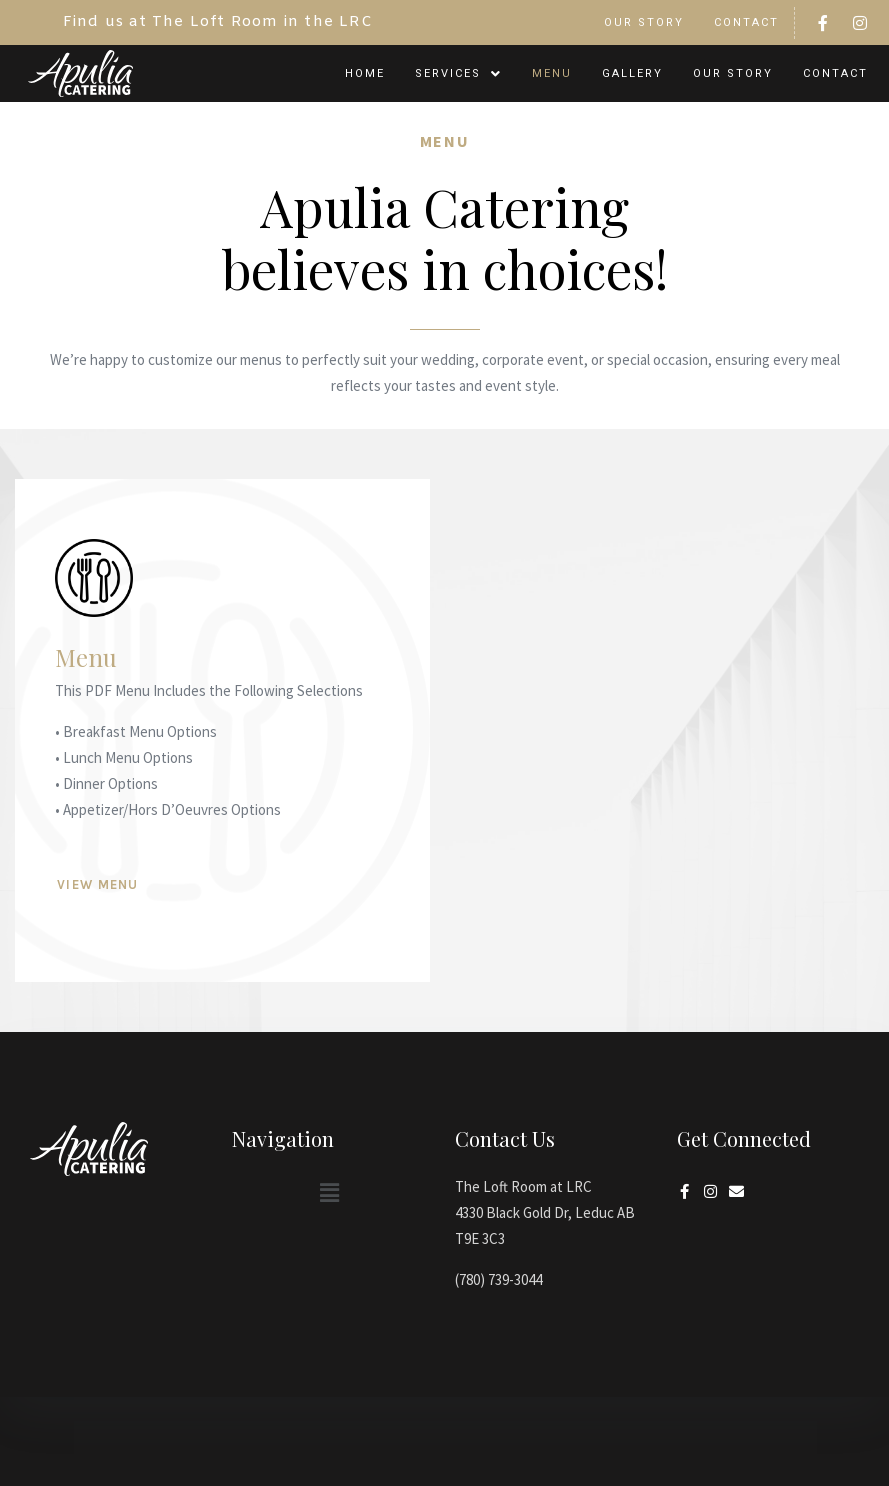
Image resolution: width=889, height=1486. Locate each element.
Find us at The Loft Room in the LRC (218, 22)
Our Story (644, 22)
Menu (552, 73)
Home (365, 73)
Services (458, 74)
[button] (458, 73)
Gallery (632, 73)
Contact (746, 22)
